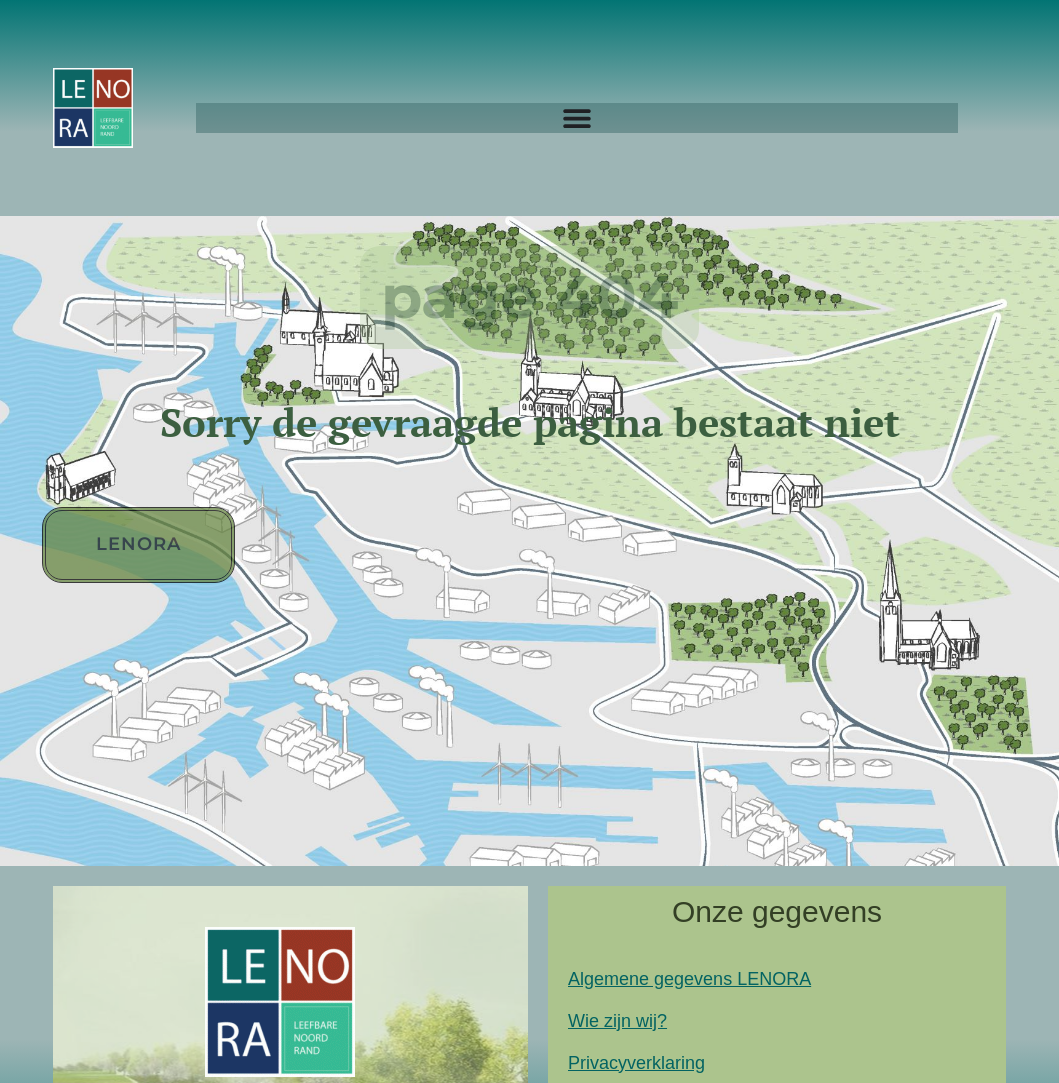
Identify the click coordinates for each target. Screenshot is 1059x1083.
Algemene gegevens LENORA (689, 979)
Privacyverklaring (636, 1063)
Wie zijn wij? (617, 1021)
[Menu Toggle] (577, 118)
